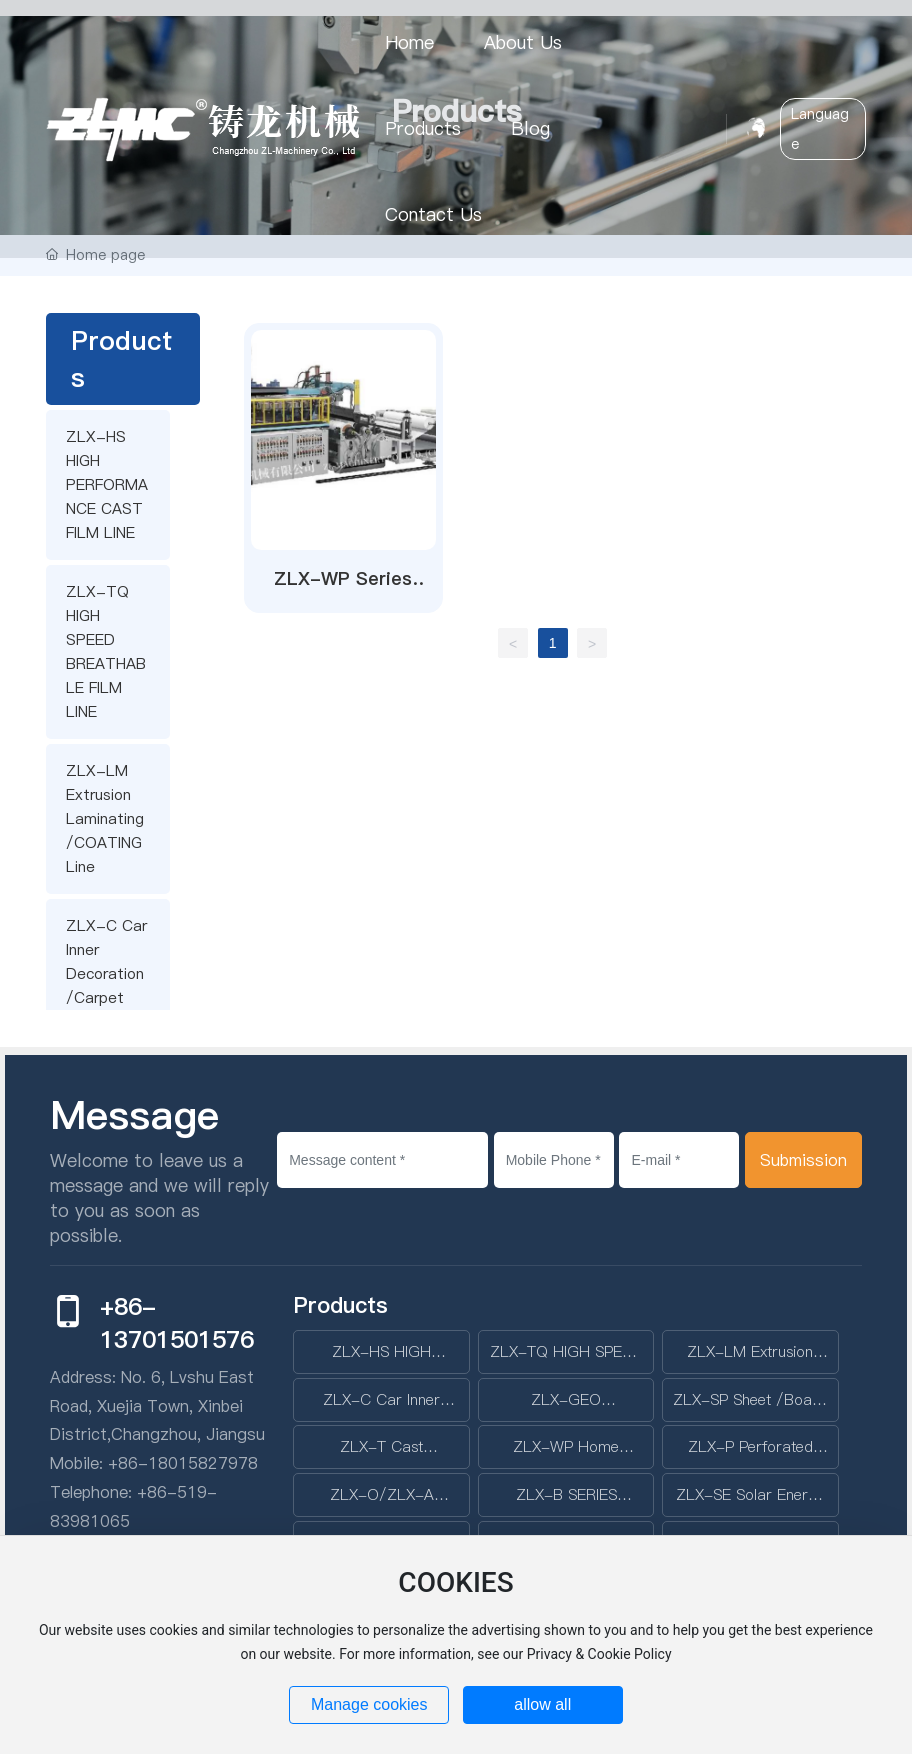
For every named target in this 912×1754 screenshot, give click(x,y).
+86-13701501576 (177, 1323)
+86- (128, 1463)
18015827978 (203, 1463)
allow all (542, 1704)
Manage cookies (369, 1704)
